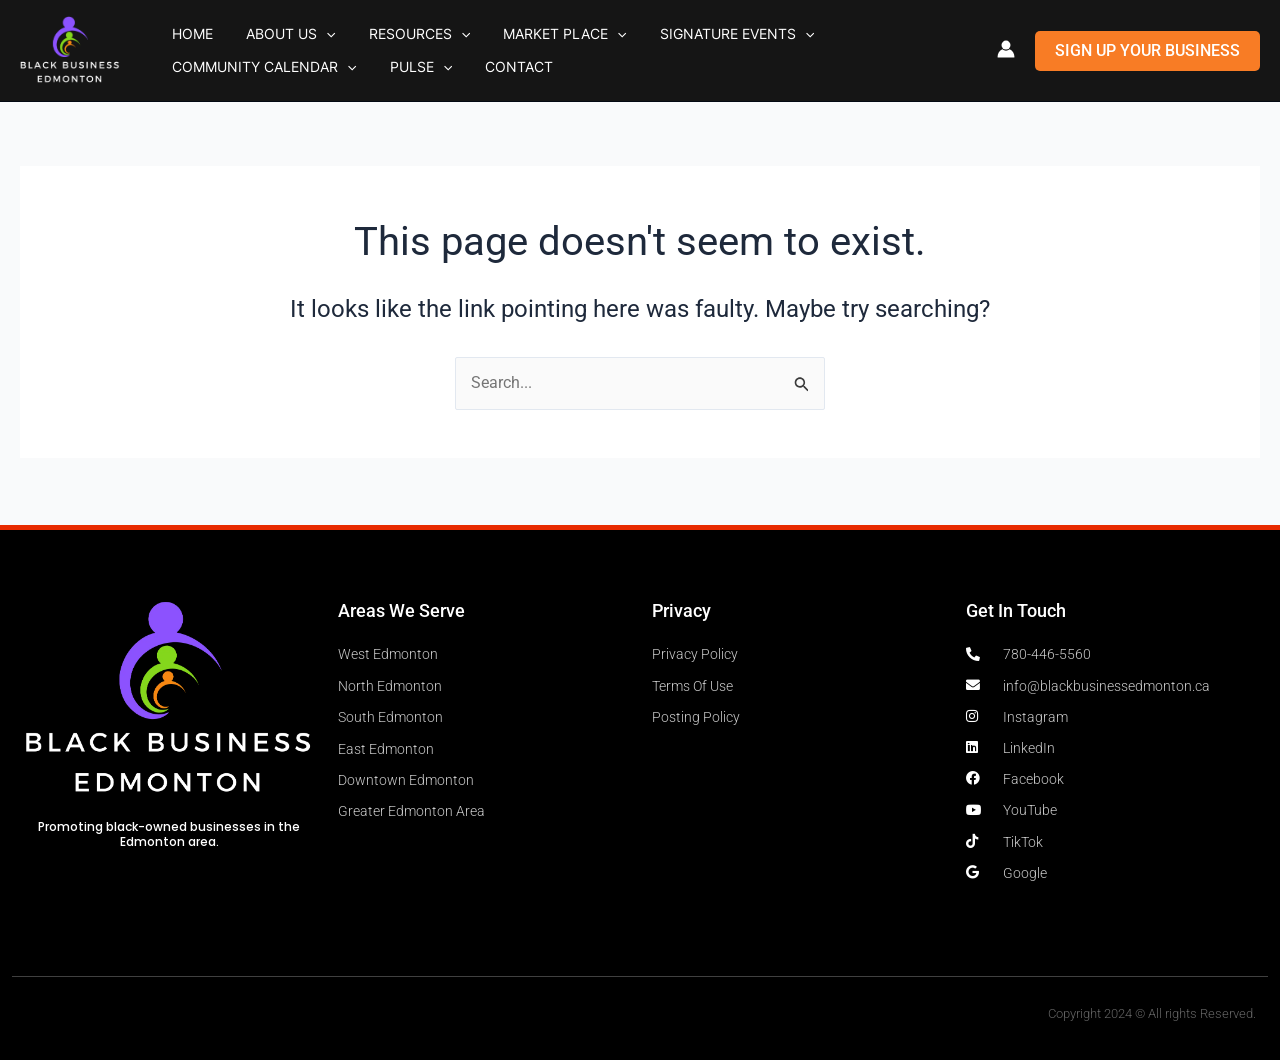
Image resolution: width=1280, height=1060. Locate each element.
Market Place (491, 30)
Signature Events (642, 30)
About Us (259, 30)
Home (182, 29)
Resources (366, 30)
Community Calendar (824, 30)
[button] (295, 30)
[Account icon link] (1006, 49)
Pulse (193, 72)
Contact (270, 71)
